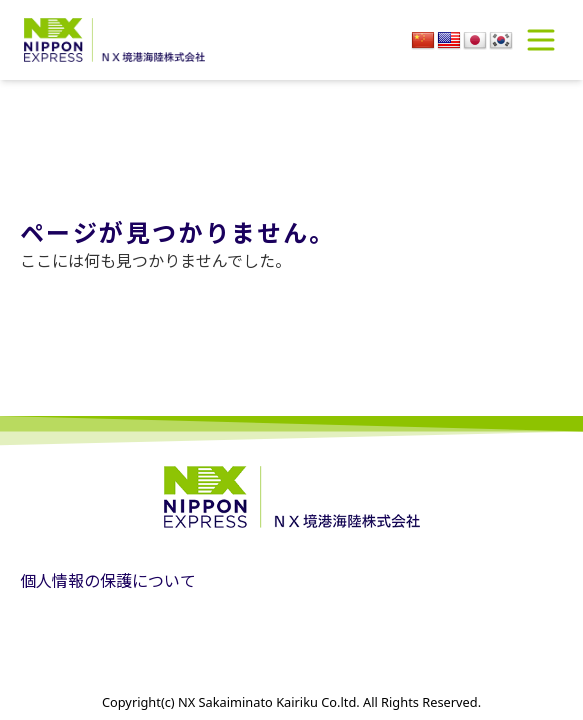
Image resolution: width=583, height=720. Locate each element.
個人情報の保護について (108, 580)
